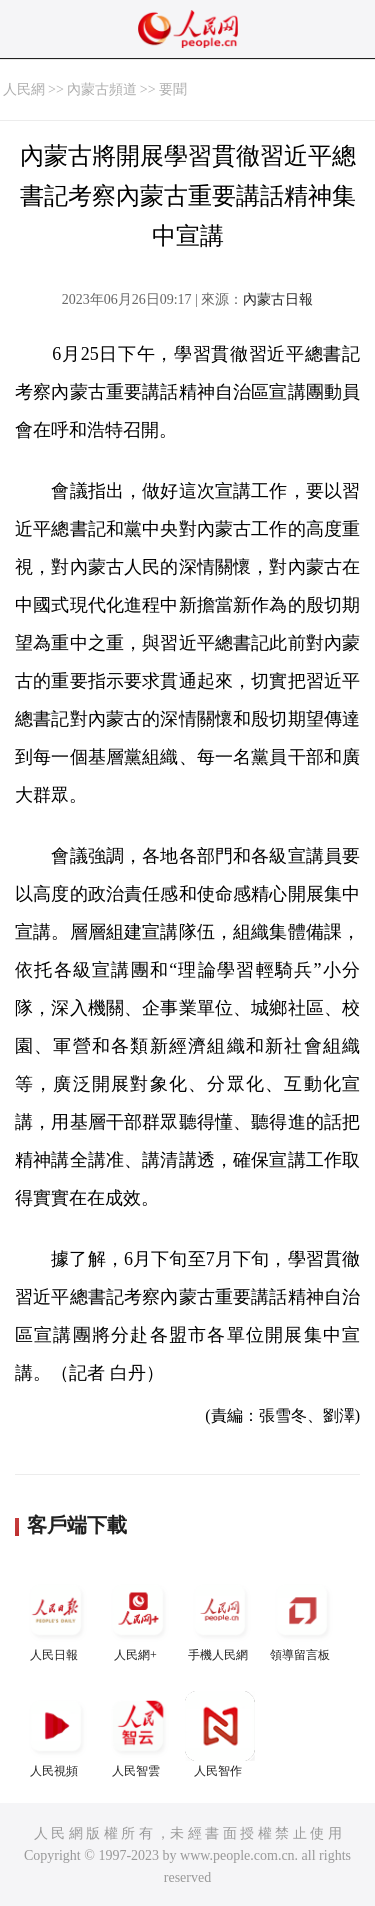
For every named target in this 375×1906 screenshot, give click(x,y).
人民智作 (220, 1734)
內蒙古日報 (278, 299)
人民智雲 (138, 1734)
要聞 (173, 89)
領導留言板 (302, 1618)
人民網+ (138, 1618)
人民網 (24, 89)
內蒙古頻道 (102, 89)
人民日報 (56, 1618)
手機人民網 (220, 1618)
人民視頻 (56, 1734)
